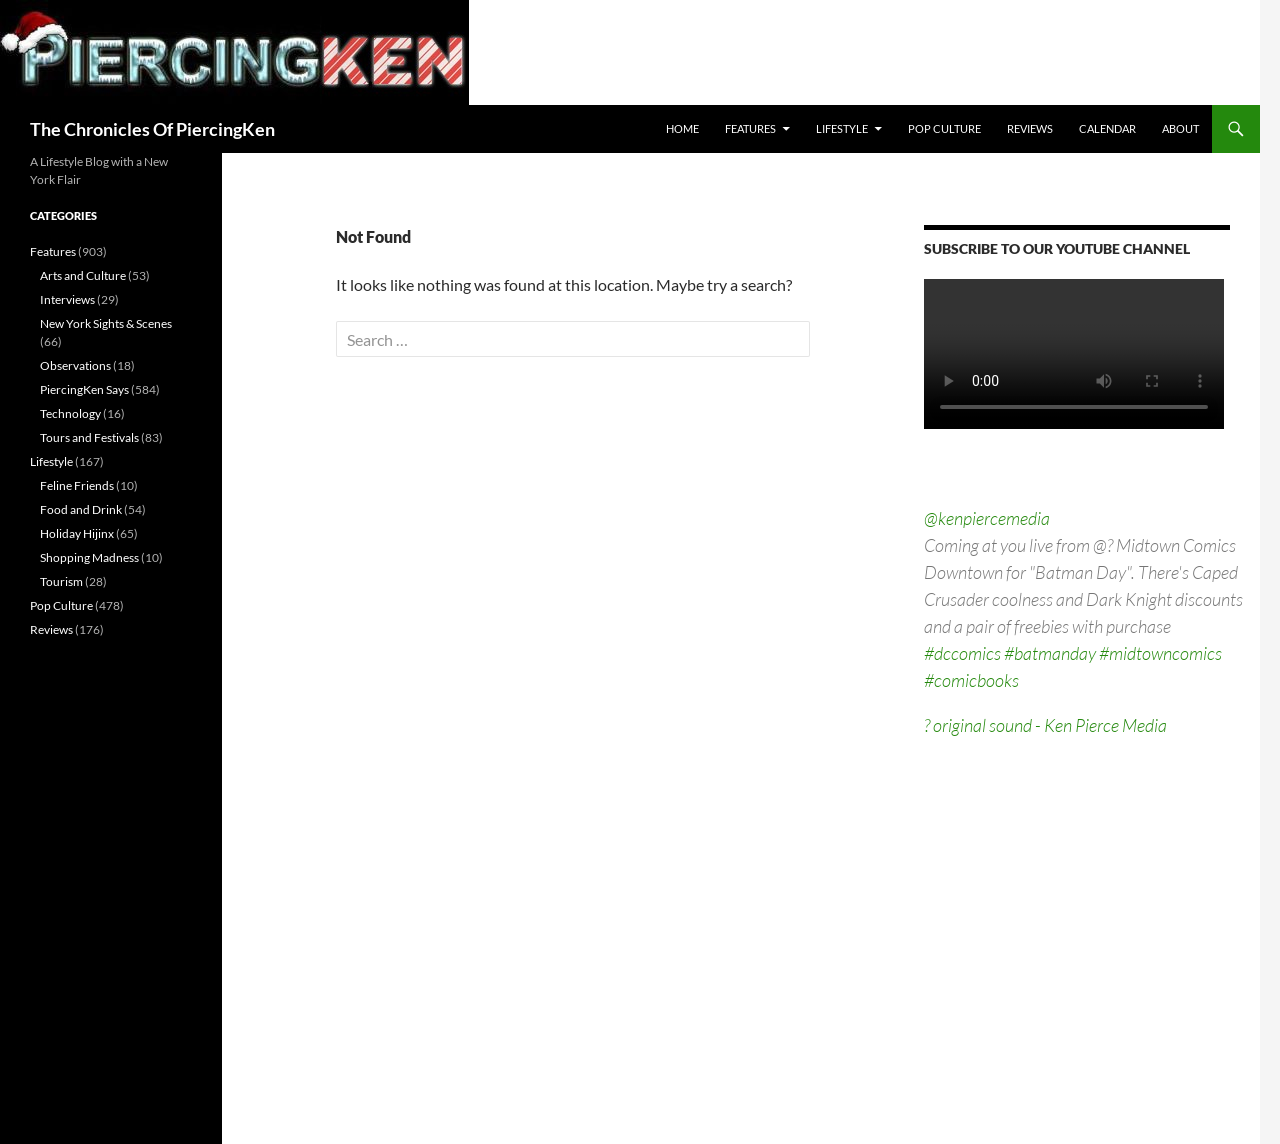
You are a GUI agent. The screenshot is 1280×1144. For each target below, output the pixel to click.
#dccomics (962, 653)
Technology (70, 413)
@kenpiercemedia (987, 518)
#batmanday (1050, 653)
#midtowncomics (1160, 653)
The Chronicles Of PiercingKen (152, 129)
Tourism (61, 581)
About (1180, 128)
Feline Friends (77, 485)
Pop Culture (944, 128)
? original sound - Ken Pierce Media (1045, 725)
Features (750, 128)
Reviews (1030, 128)
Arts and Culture (83, 275)
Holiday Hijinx (77, 533)
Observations (75, 365)
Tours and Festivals (89, 437)
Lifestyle (842, 128)
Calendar (1107, 128)
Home (682, 128)
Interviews (67, 299)
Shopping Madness (89, 557)
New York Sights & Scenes (106, 323)
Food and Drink (81, 509)
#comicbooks (971, 680)
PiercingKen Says (84, 389)
